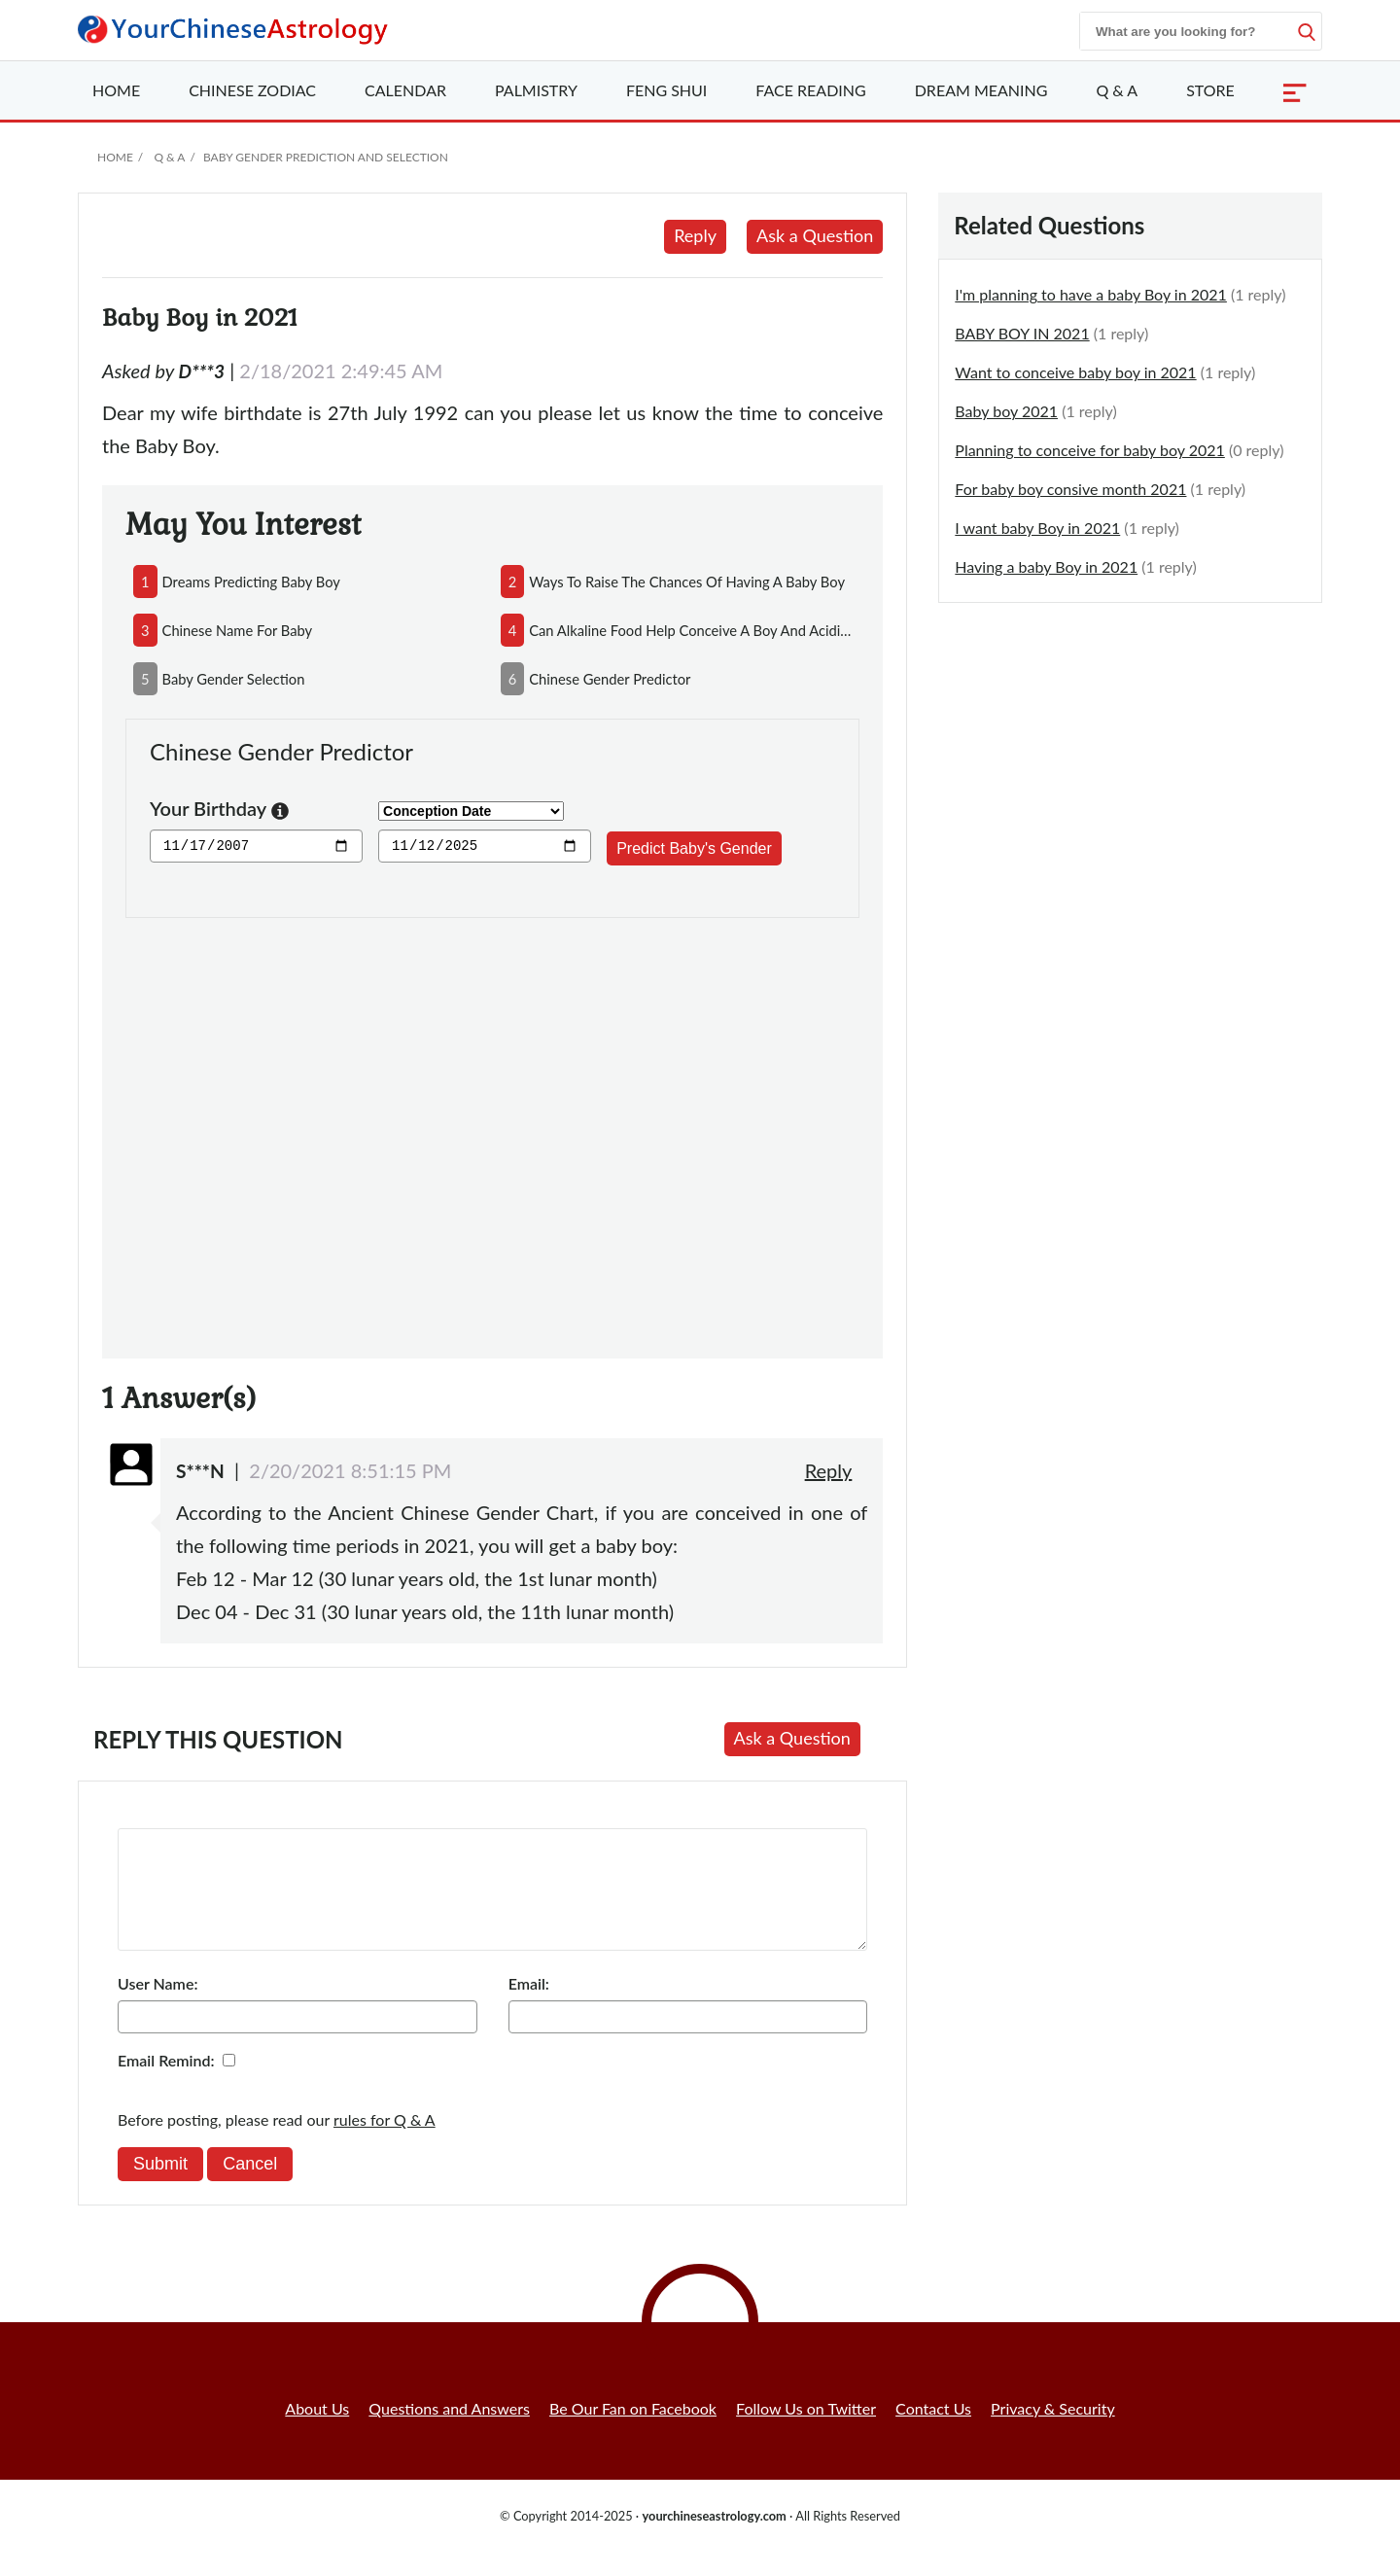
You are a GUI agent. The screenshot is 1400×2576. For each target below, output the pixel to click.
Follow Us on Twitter (806, 2431)
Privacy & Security (1053, 2431)
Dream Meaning (981, 90)
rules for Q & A (384, 2143)
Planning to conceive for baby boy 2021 (1090, 450)
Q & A (1117, 90)
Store (1210, 90)
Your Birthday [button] (219, 810)
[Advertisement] (492, 1126)
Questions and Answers (449, 2431)
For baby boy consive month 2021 (1070, 488)
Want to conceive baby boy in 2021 (1075, 372)
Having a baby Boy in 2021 (1046, 566)
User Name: (157, 2006)
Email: (528, 2006)
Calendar (405, 90)
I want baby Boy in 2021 (1037, 527)
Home (116, 90)
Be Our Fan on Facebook (633, 2431)
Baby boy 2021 (1006, 411)
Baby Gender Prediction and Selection (325, 157)
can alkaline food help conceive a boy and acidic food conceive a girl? (690, 630)
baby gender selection (233, 679)
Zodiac (252, 90)
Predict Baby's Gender (694, 848)
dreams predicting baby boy (251, 581)
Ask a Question (814, 235)
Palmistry (536, 90)
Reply (695, 235)
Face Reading (810, 90)
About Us (317, 2431)
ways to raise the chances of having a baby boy (687, 581)
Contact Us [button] (933, 2431)
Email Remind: (166, 2083)
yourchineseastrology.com (714, 2539)
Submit (160, 2187)
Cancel (250, 2187)
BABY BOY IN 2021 (1022, 333)
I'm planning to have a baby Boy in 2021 (1091, 294)
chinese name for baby (237, 630)
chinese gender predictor (609, 679)
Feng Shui (666, 90)
